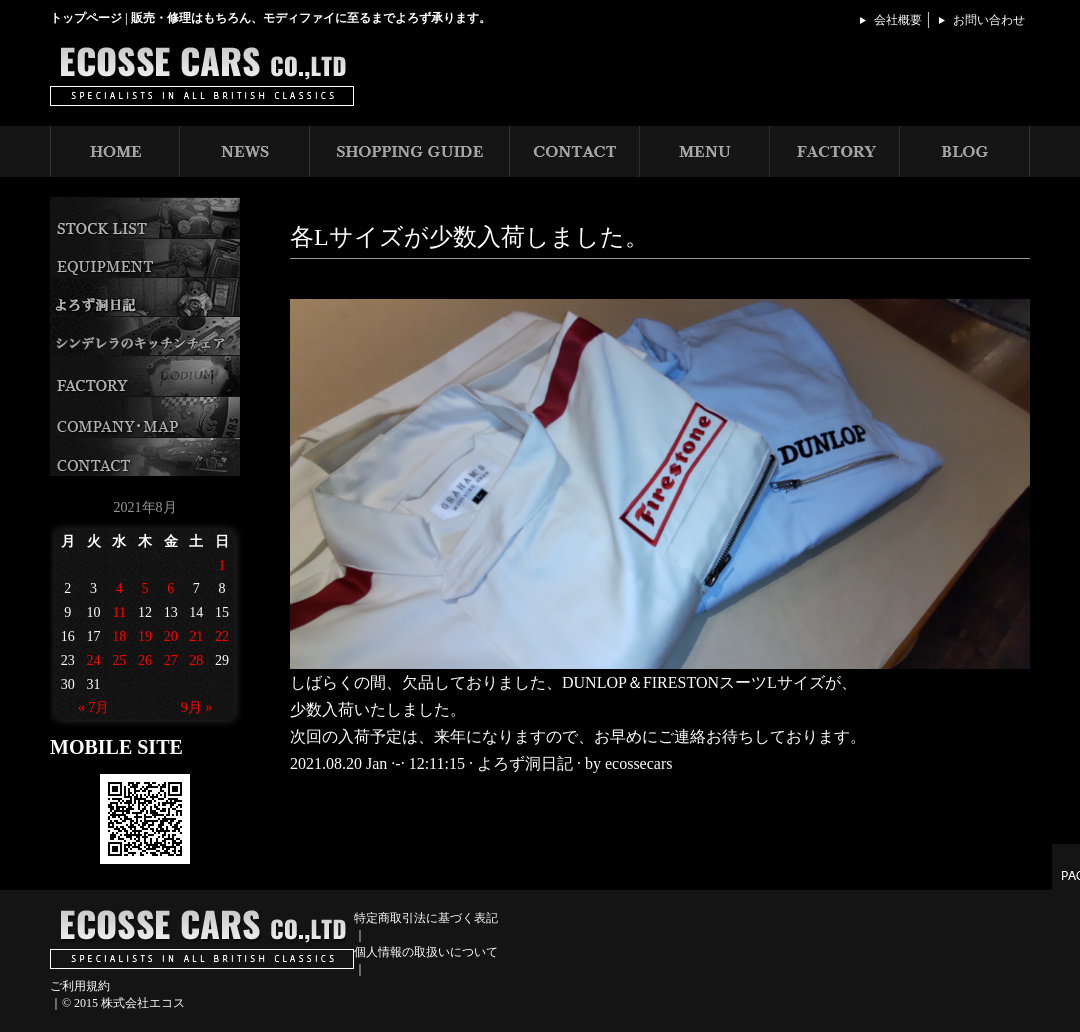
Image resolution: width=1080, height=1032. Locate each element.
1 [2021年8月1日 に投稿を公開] (222, 565)
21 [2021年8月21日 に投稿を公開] (196, 636)
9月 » (197, 707)
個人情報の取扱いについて (426, 952)
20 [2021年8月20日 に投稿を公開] (171, 636)
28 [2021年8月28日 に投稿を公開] (196, 660)
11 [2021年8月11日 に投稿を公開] (119, 612)
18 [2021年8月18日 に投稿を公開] (119, 636)
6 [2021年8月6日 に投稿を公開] (170, 588)
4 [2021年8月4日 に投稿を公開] (119, 588)
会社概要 (898, 20)
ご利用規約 (80, 986)
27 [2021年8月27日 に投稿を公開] (171, 660)
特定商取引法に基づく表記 (426, 918)
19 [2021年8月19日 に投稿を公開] (145, 636)
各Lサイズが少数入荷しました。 (469, 237)
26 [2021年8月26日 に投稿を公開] (145, 660)
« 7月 (94, 707)
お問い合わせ (989, 20)
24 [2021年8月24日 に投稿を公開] (94, 660)
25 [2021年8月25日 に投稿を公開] (119, 660)
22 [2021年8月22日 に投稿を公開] (222, 636)
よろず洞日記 (525, 763)
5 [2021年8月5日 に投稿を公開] (144, 588)
